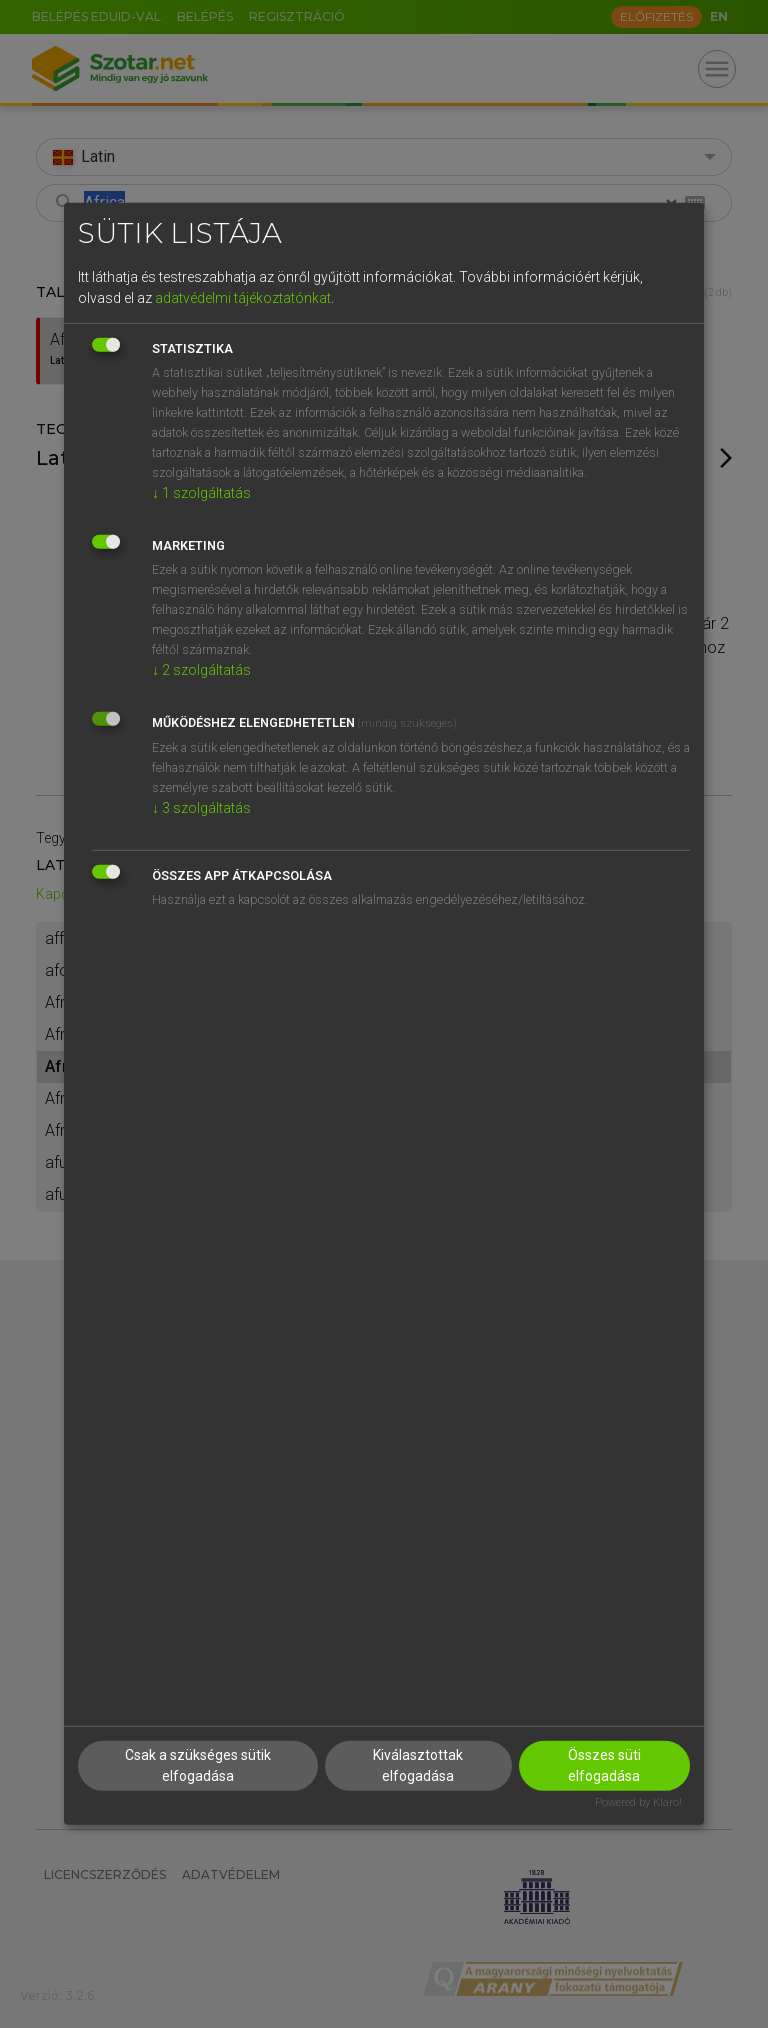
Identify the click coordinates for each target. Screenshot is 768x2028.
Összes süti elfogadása (604, 1764)
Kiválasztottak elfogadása (418, 1764)
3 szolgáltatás (201, 807)
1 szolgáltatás (201, 492)
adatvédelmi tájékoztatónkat (243, 297)
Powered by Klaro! (638, 1801)
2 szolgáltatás (201, 669)
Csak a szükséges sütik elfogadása (198, 1764)
